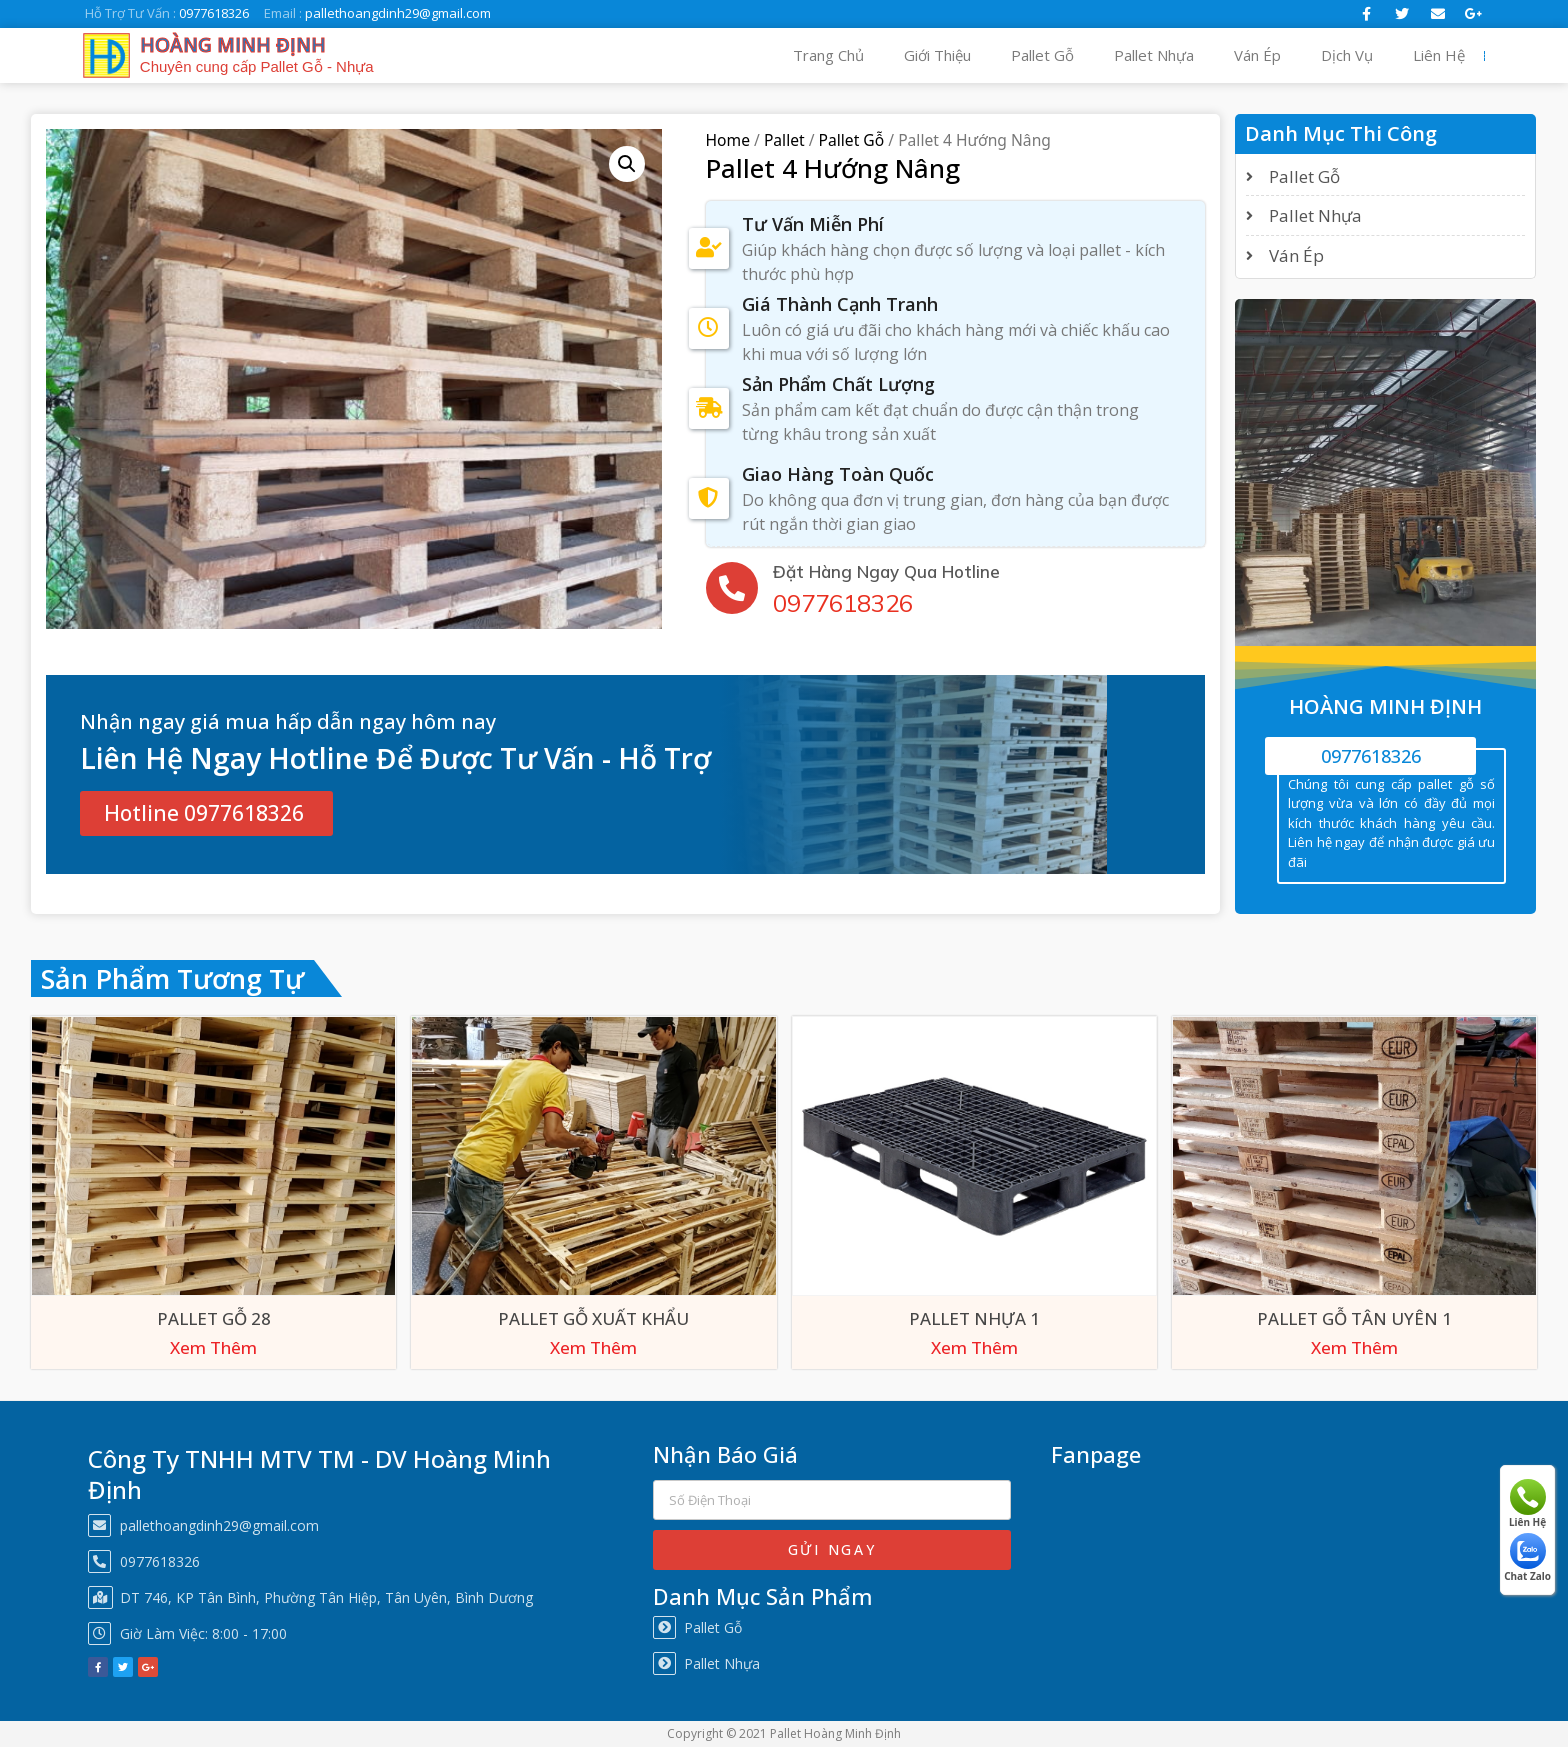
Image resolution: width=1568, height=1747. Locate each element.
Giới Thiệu (937, 55)
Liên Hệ (1439, 55)
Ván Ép (1257, 55)
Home (728, 140)
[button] (206, 813)
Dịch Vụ (1347, 55)
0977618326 (843, 602)
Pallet (784, 140)
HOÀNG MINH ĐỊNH (233, 45)
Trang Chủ (828, 55)
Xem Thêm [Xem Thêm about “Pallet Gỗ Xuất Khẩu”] (593, 1348)
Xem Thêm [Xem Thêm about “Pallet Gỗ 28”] (213, 1348)
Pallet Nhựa (1154, 55)
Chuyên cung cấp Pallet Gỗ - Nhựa (257, 66)
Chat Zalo (1527, 1558)
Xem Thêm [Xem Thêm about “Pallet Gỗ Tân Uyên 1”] (1354, 1348)
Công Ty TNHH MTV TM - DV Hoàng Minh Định (319, 1474)
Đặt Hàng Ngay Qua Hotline (886, 570)
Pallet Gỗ (1042, 55)
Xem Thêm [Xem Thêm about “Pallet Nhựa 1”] (974, 1348)
